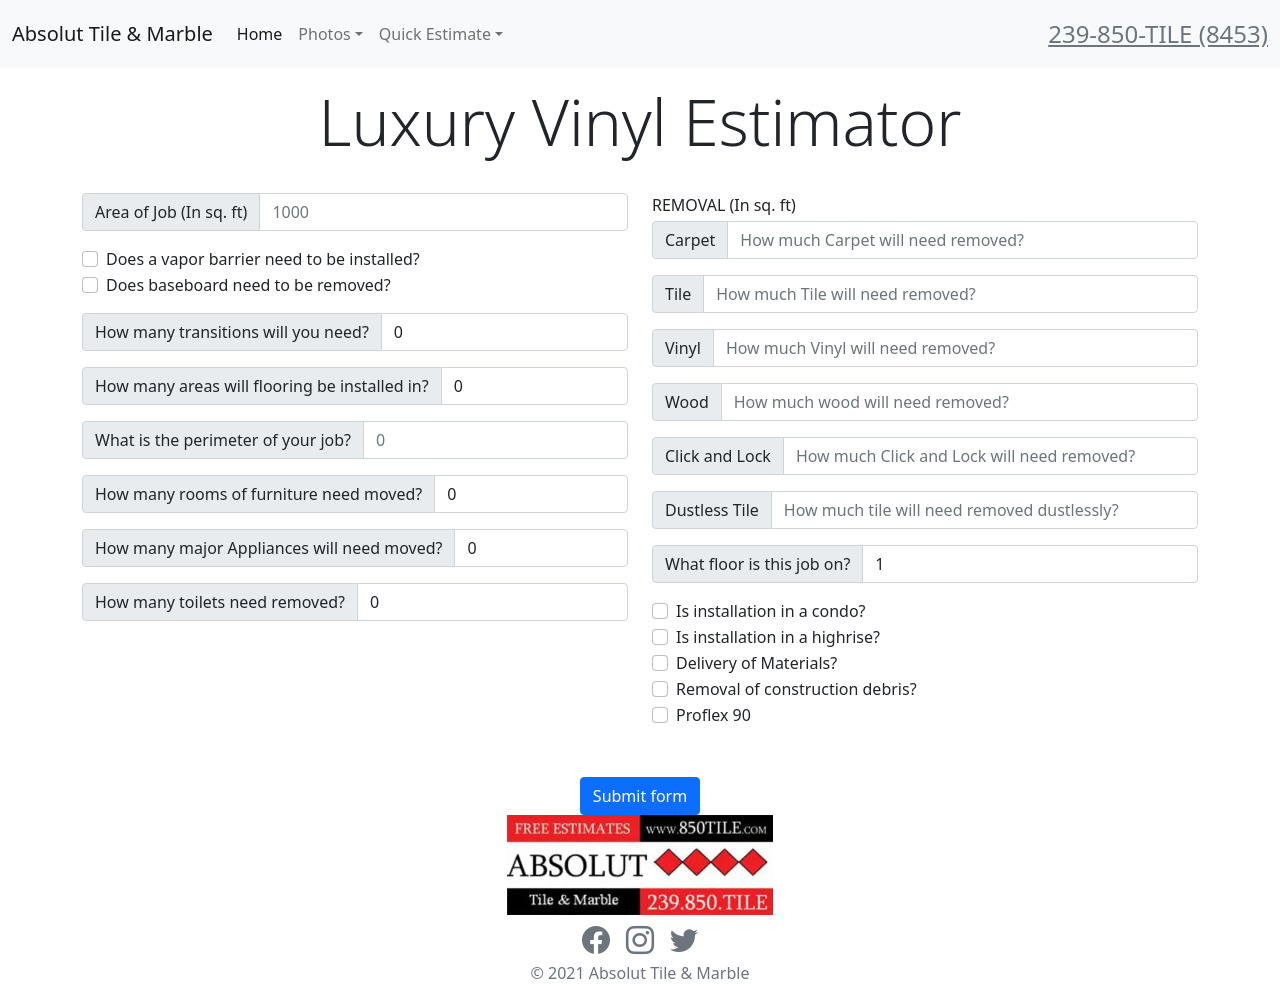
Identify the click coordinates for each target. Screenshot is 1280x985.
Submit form (640, 796)
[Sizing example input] (443, 212)
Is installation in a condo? (771, 611)
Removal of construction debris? (796, 689)
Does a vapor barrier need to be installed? (263, 259)
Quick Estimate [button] (435, 34)
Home (260, 34)
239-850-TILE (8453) (1158, 33)
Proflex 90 (713, 715)
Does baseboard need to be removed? (248, 285)
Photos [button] (324, 34)
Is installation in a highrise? (778, 637)
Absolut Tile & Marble (112, 33)
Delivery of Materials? (756, 663)
